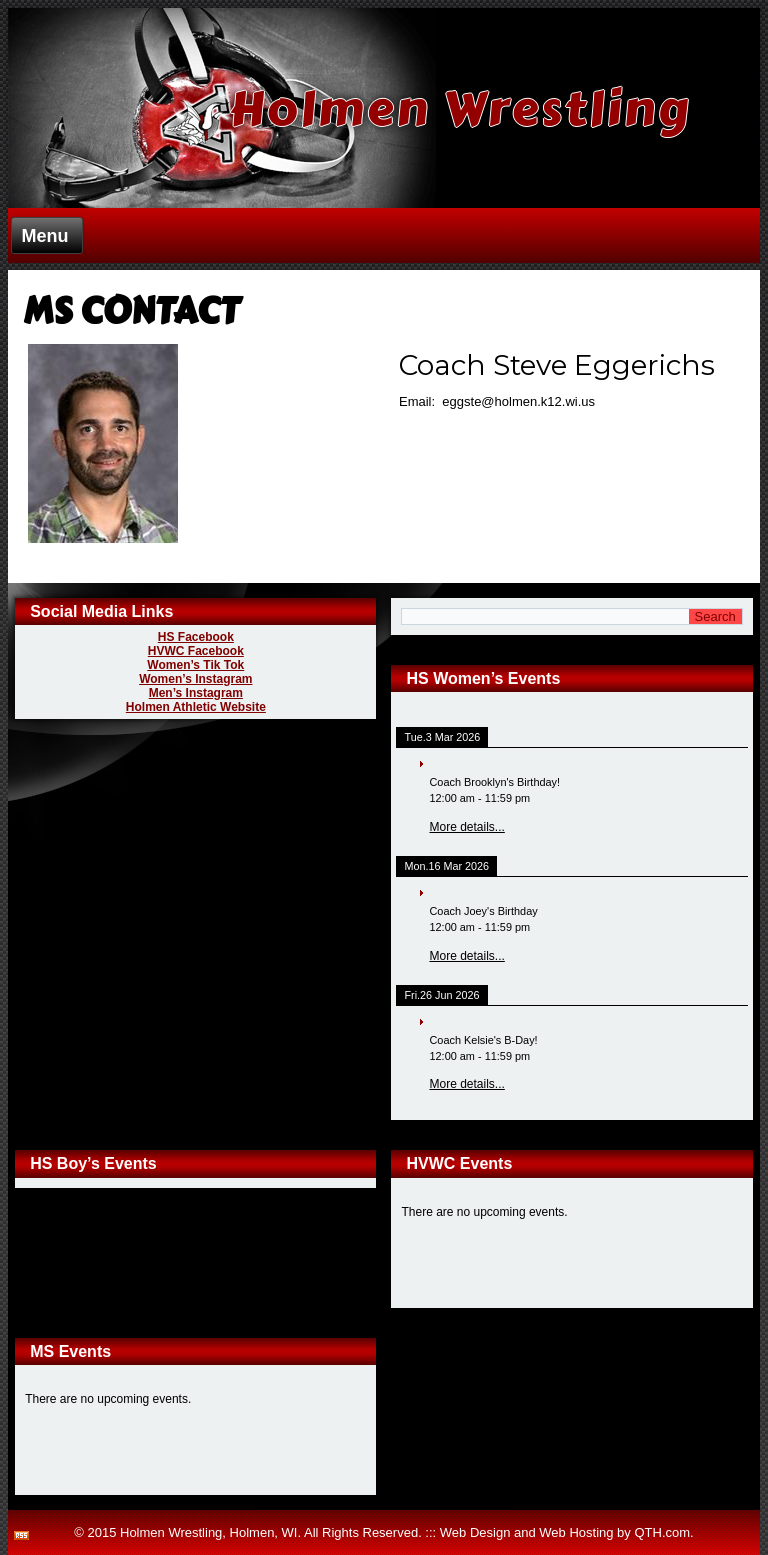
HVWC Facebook (196, 651)
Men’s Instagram (196, 693)
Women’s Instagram (195, 679)
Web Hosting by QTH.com (614, 1532)
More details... (466, 827)
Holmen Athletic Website (196, 707)
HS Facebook (196, 637)
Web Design (475, 1532)
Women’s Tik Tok (195, 665)
